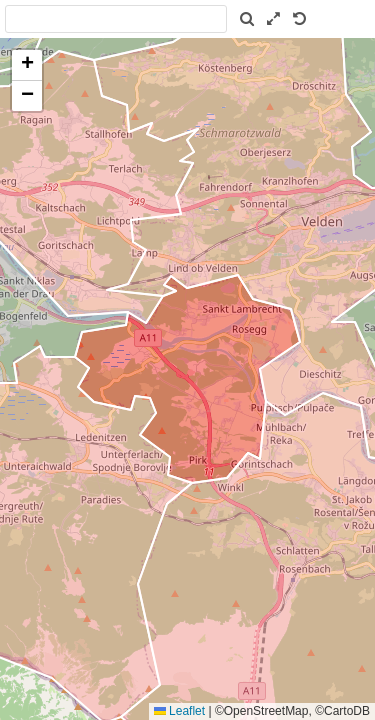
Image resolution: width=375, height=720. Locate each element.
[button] (27, 65)
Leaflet (179, 711)
